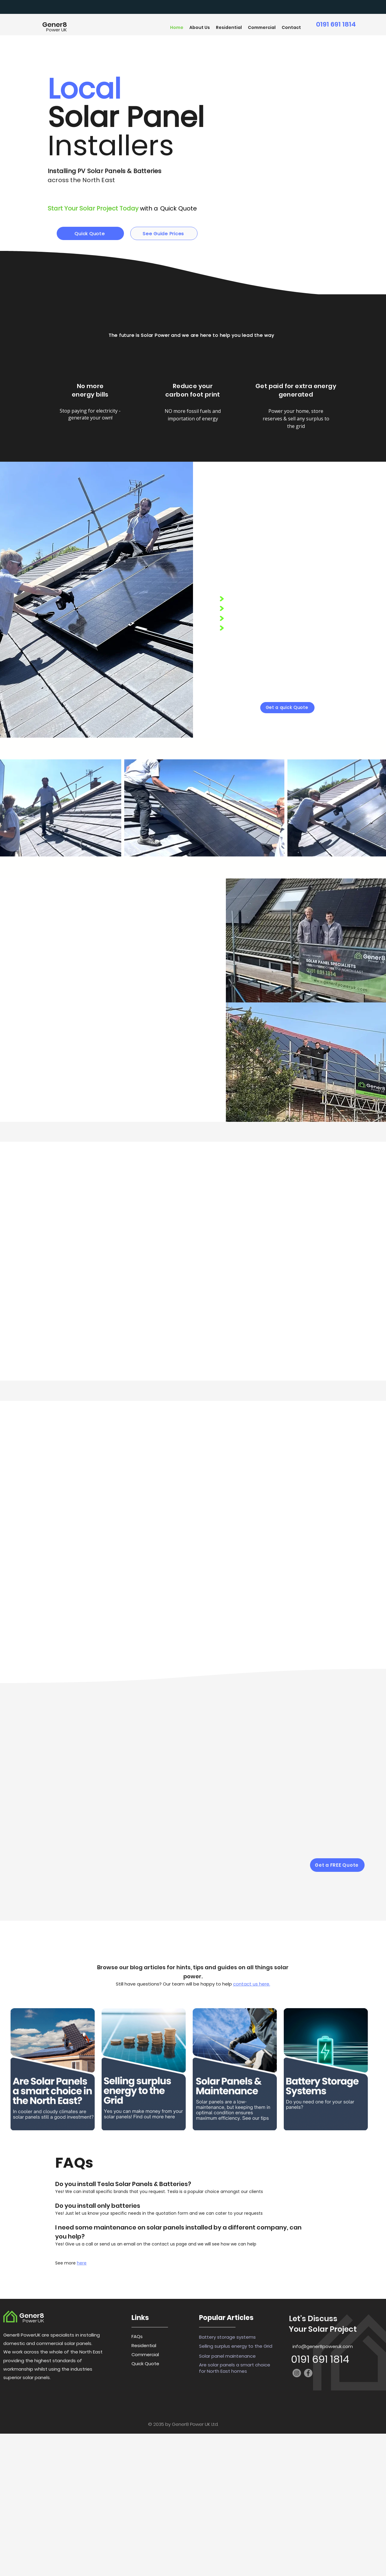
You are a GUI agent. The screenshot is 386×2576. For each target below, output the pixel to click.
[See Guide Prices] (164, 233)
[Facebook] (308, 2373)
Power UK (56, 30)
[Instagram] (297, 2373)
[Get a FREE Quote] (337, 1865)
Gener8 (54, 24)
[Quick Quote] (90, 233)
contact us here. (251, 1984)
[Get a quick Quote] (287, 707)
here (82, 2263)
